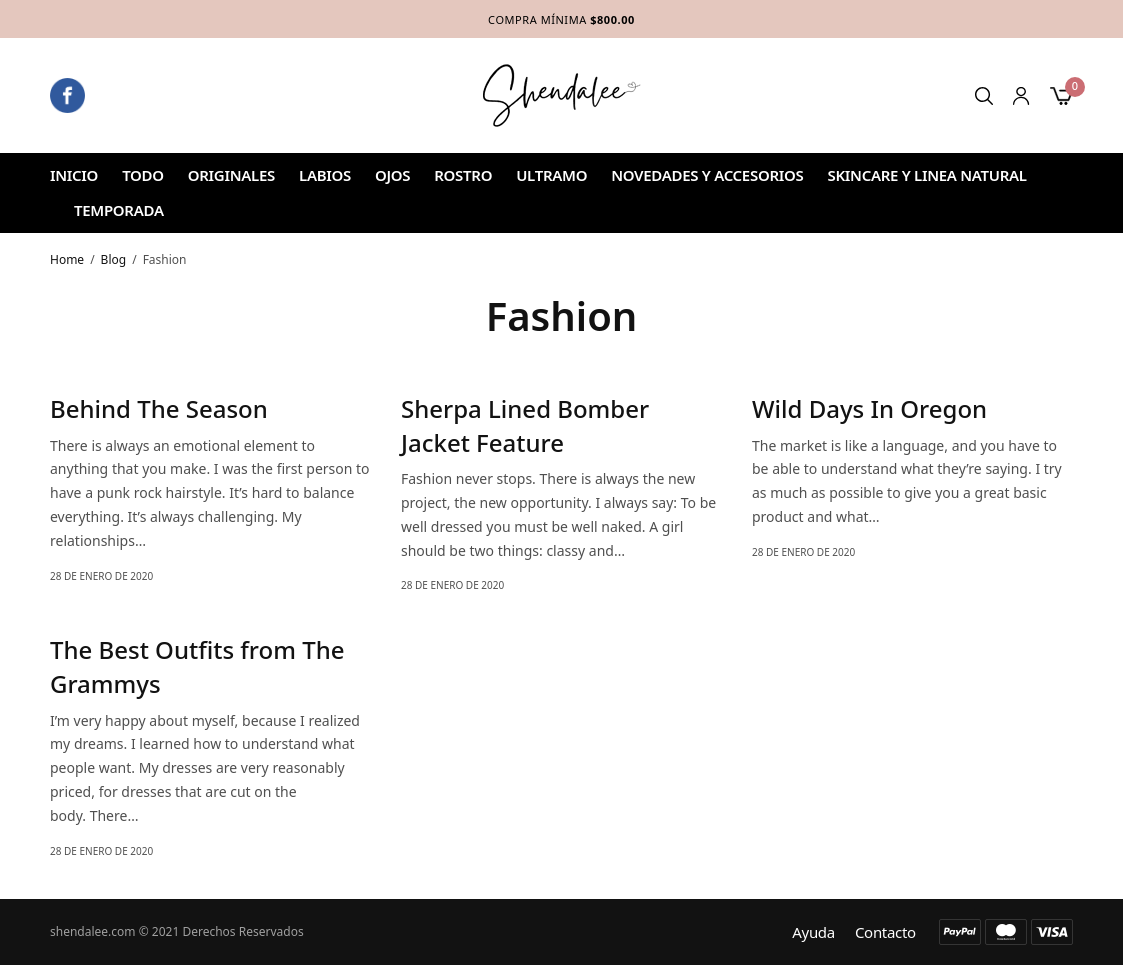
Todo (143, 175)
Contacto (885, 932)
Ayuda (813, 932)
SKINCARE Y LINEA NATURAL (926, 175)
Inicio (74, 175)
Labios (325, 175)
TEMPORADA (119, 210)
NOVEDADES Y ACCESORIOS (707, 175)
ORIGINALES (231, 175)
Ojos (392, 175)
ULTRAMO (551, 175)
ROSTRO (463, 175)
